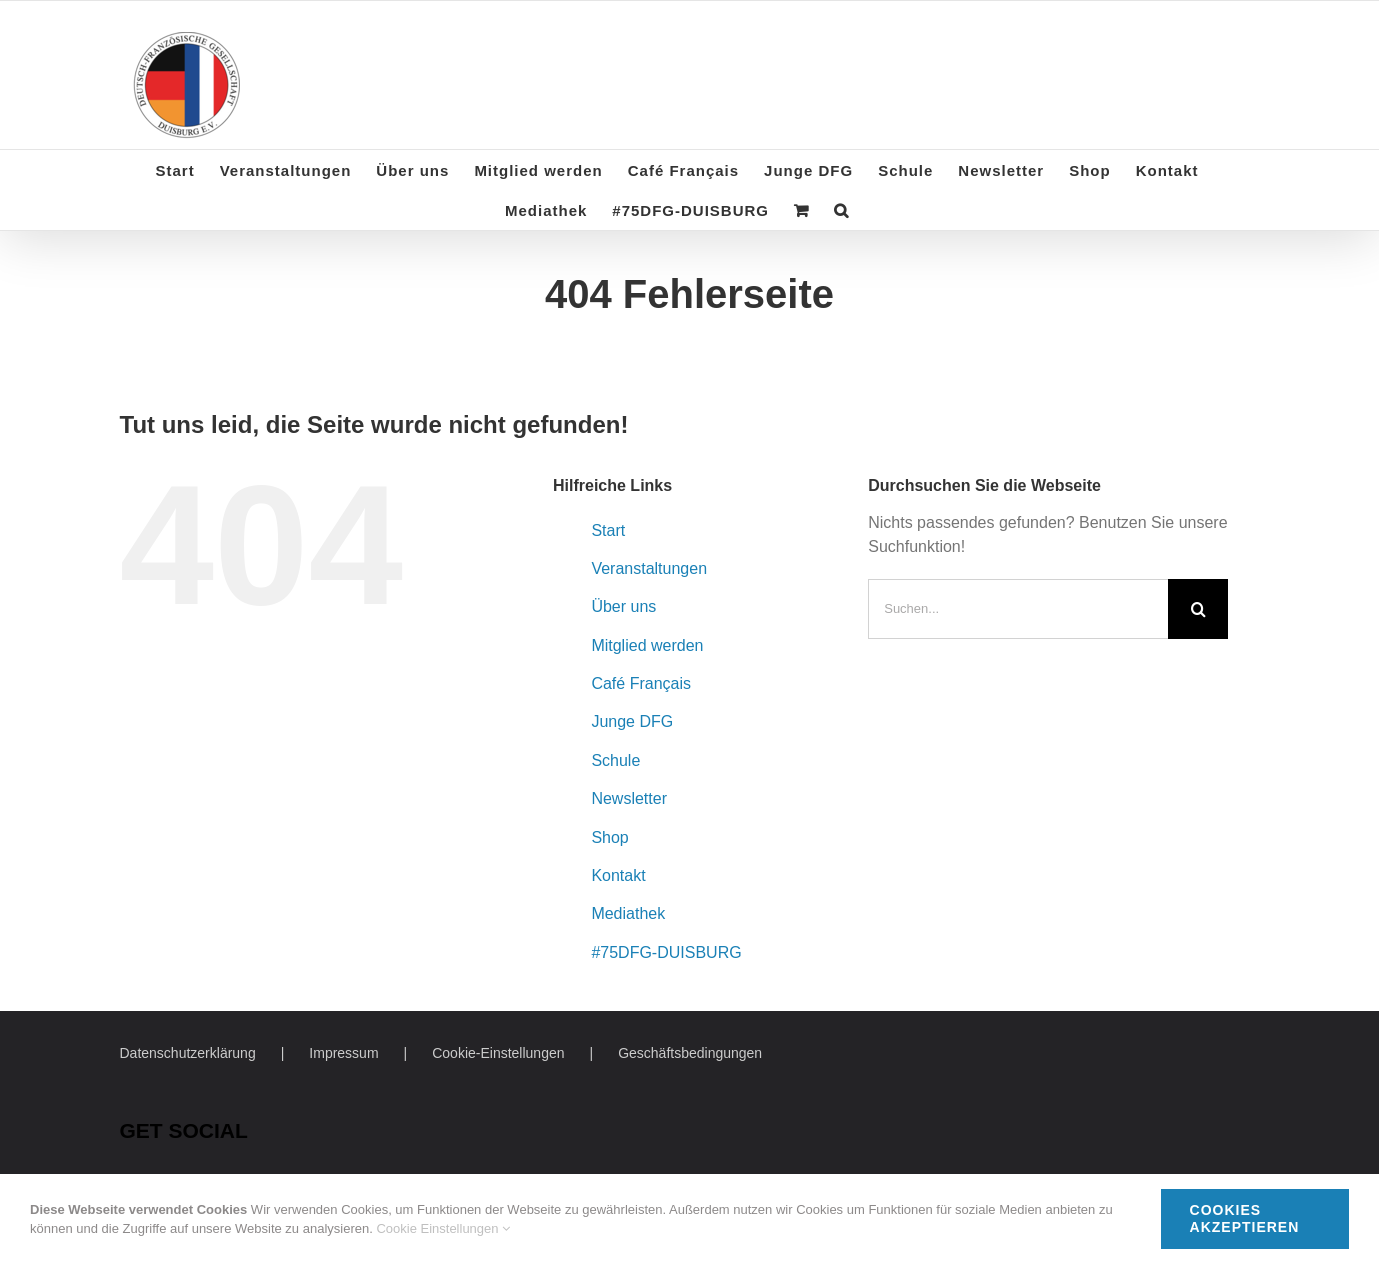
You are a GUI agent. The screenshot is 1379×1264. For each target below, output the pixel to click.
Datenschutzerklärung (188, 1053)
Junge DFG (632, 721)
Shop (609, 837)
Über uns (623, 606)
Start (608, 530)
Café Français (641, 683)
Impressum (343, 1053)
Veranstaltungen (649, 568)
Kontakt (618, 875)
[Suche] (1198, 609)
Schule (615, 760)
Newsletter (629, 798)
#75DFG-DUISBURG (666, 952)
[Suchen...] (1018, 609)
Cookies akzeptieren (1245, 1218)
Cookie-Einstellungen (498, 1053)
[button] (841, 210)
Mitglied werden (647, 645)
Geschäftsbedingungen (690, 1053)
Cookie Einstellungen (443, 1228)
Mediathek (628, 913)
